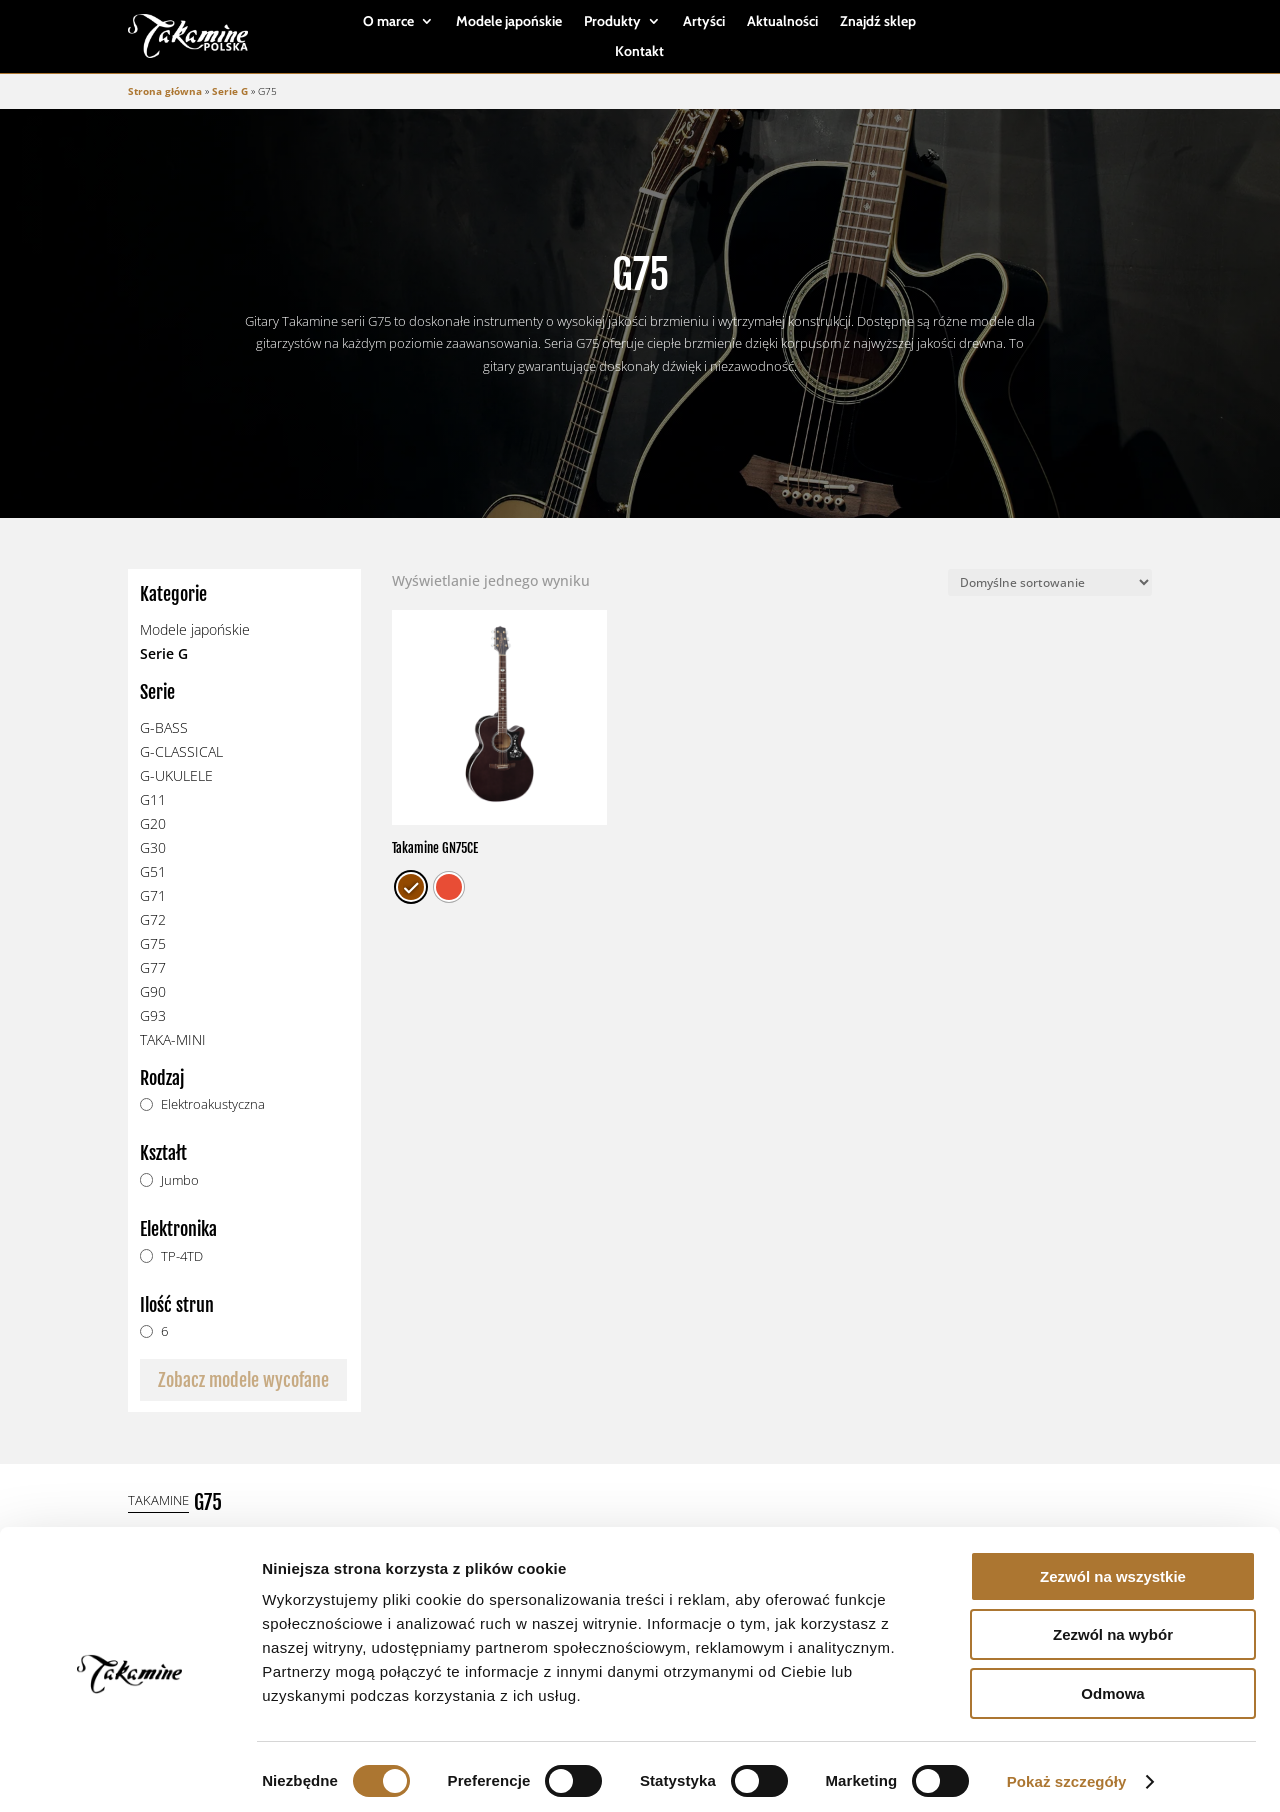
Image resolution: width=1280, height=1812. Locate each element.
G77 (153, 967)
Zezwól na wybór (1113, 1626)
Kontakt (639, 52)
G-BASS (164, 727)
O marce (388, 22)
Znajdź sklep (878, 22)
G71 (153, 895)
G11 (153, 799)
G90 (153, 991)
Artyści (704, 22)
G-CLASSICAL (181, 751)
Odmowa (1112, 1684)
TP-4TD (182, 1256)
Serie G (230, 91)
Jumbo (180, 1180)
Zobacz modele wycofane (243, 1380)
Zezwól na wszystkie (1113, 1567)
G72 (153, 919)
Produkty (612, 22)
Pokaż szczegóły (1067, 1772)
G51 (153, 871)
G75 (153, 943)
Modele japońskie (509, 22)
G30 (153, 847)
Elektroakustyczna (213, 1104)
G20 (153, 823)
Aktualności (782, 22)
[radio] (411, 887)
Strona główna (165, 91)
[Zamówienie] (1050, 582)
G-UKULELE (176, 775)
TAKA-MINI (173, 1039)
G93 (153, 1015)
